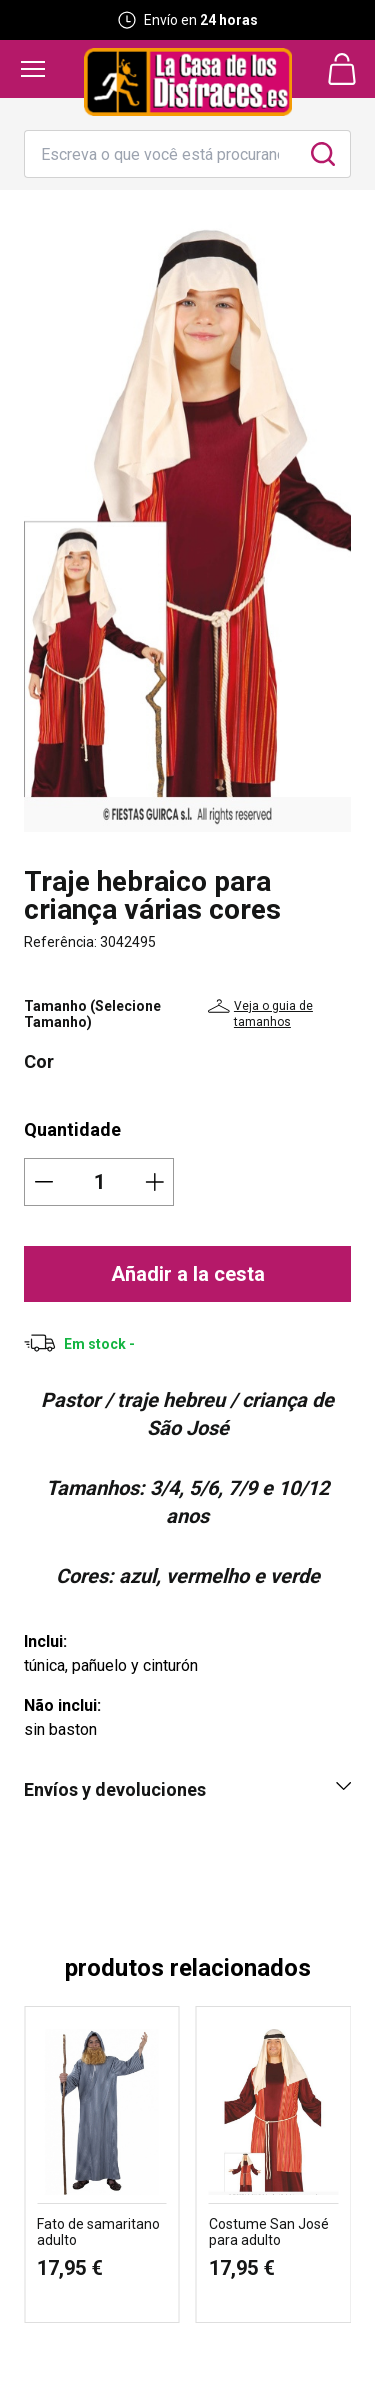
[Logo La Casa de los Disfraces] (188, 82)
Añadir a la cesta (188, 1274)
